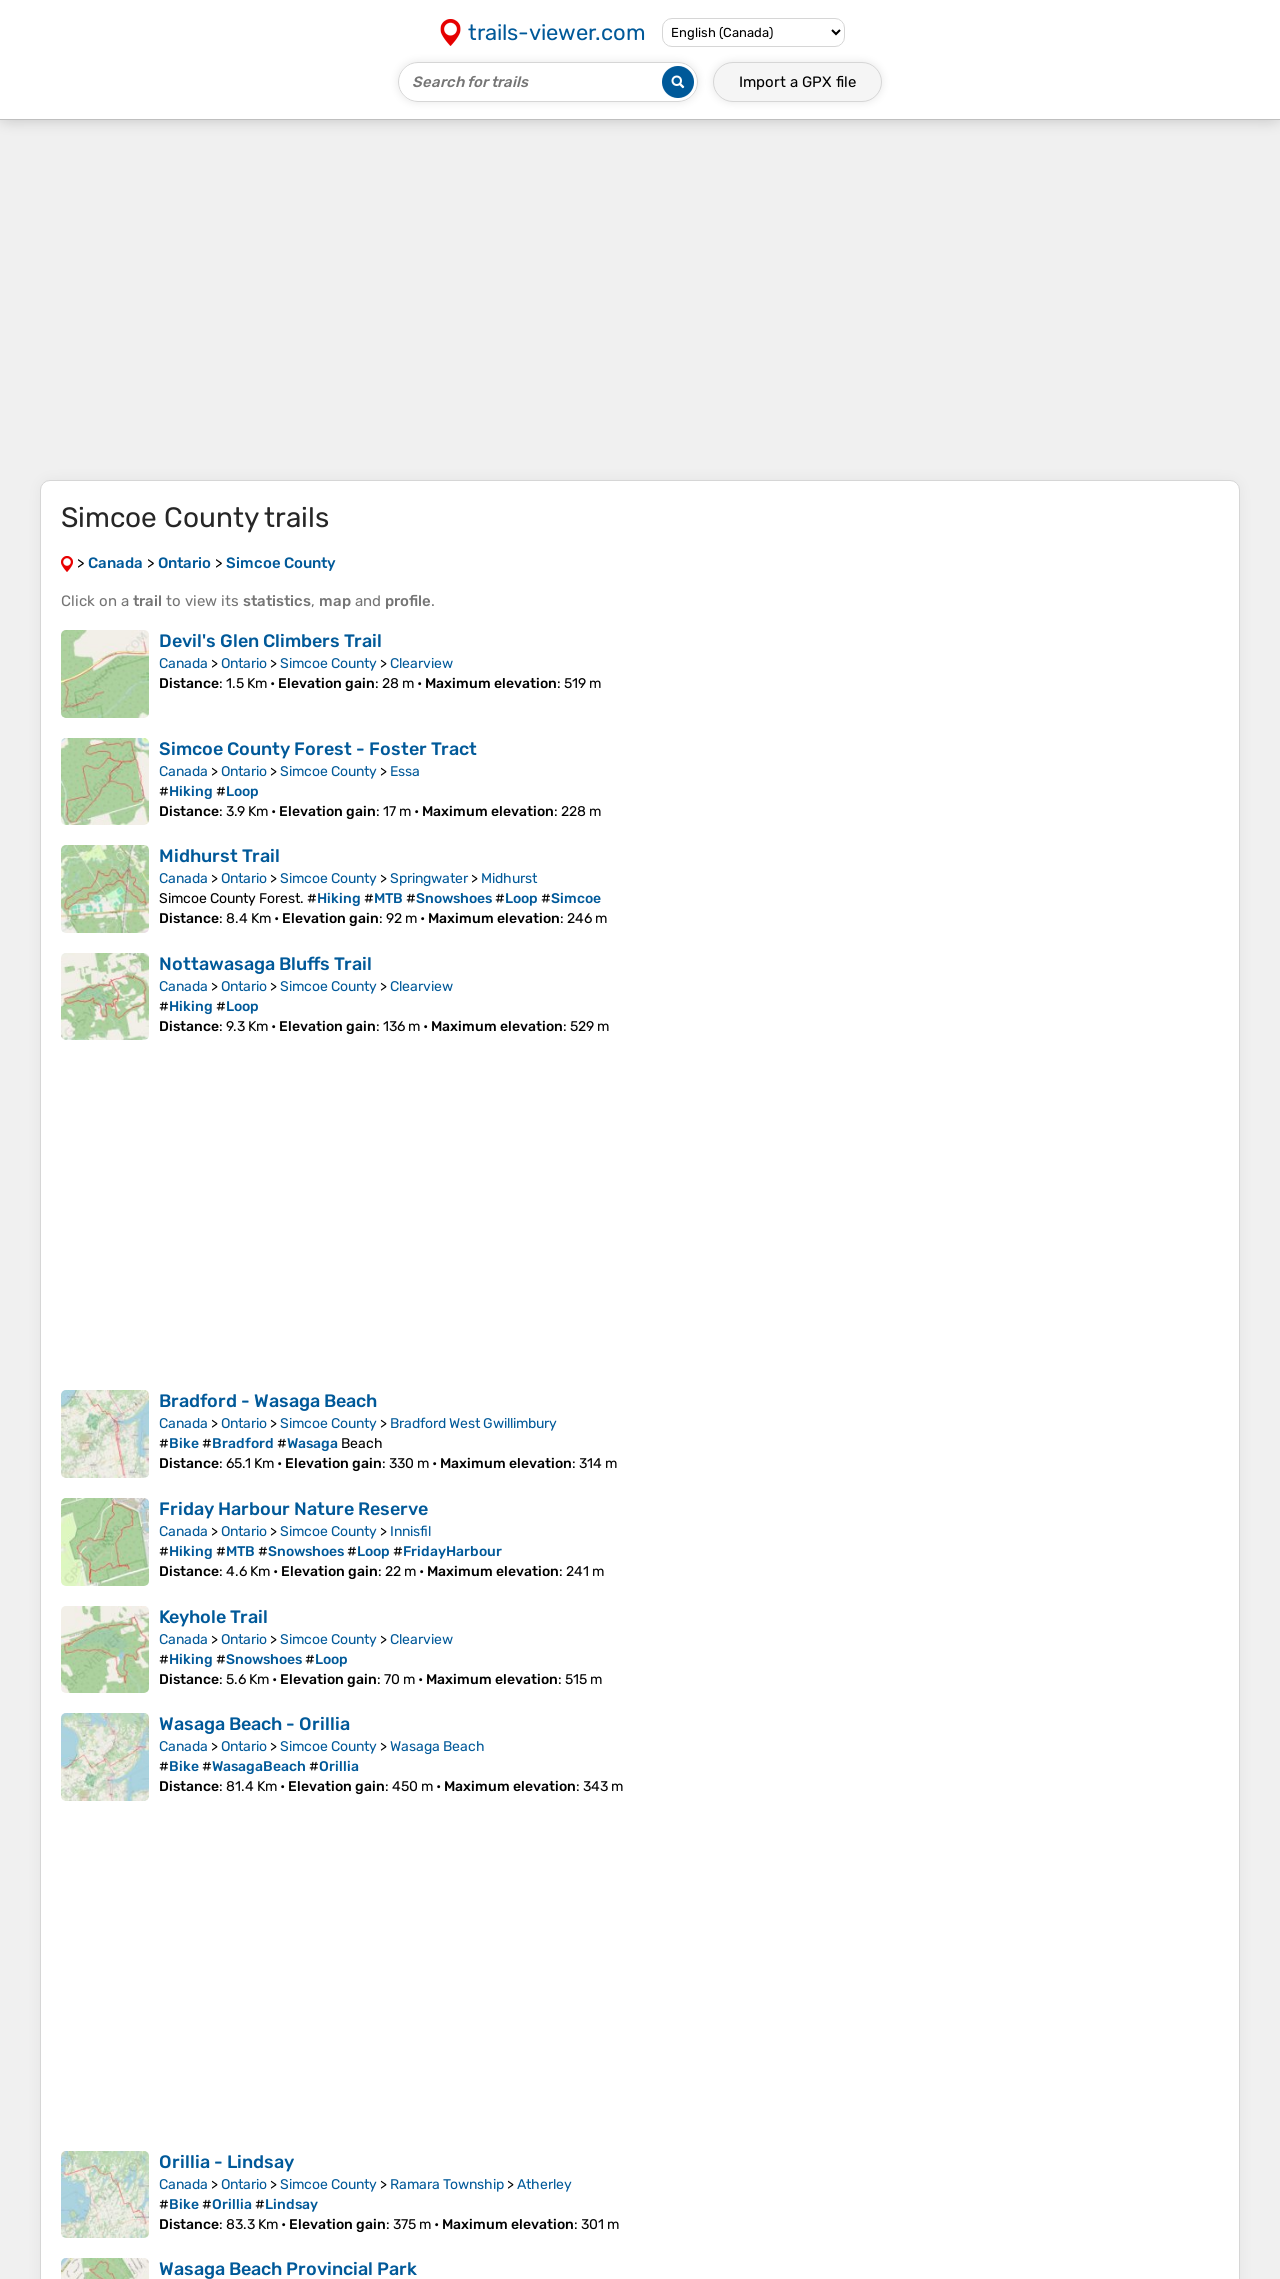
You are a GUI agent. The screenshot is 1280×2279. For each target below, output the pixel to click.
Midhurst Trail (219, 856)
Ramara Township (447, 2184)
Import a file (797, 82)
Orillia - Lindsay (226, 2162)
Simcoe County (328, 663)
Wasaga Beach (437, 1746)
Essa (405, 771)
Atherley (544, 2184)
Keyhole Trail (213, 1617)
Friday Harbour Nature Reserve (293, 1509)
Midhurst (509, 878)
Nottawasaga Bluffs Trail (265, 964)
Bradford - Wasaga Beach (268, 1401)
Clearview (421, 663)
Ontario (244, 663)
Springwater (429, 878)
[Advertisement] (640, 300)
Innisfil (410, 1531)
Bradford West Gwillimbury (473, 1423)
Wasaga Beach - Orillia (254, 1724)
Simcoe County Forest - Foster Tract (318, 749)
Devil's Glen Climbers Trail (270, 641)
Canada (183, 663)
